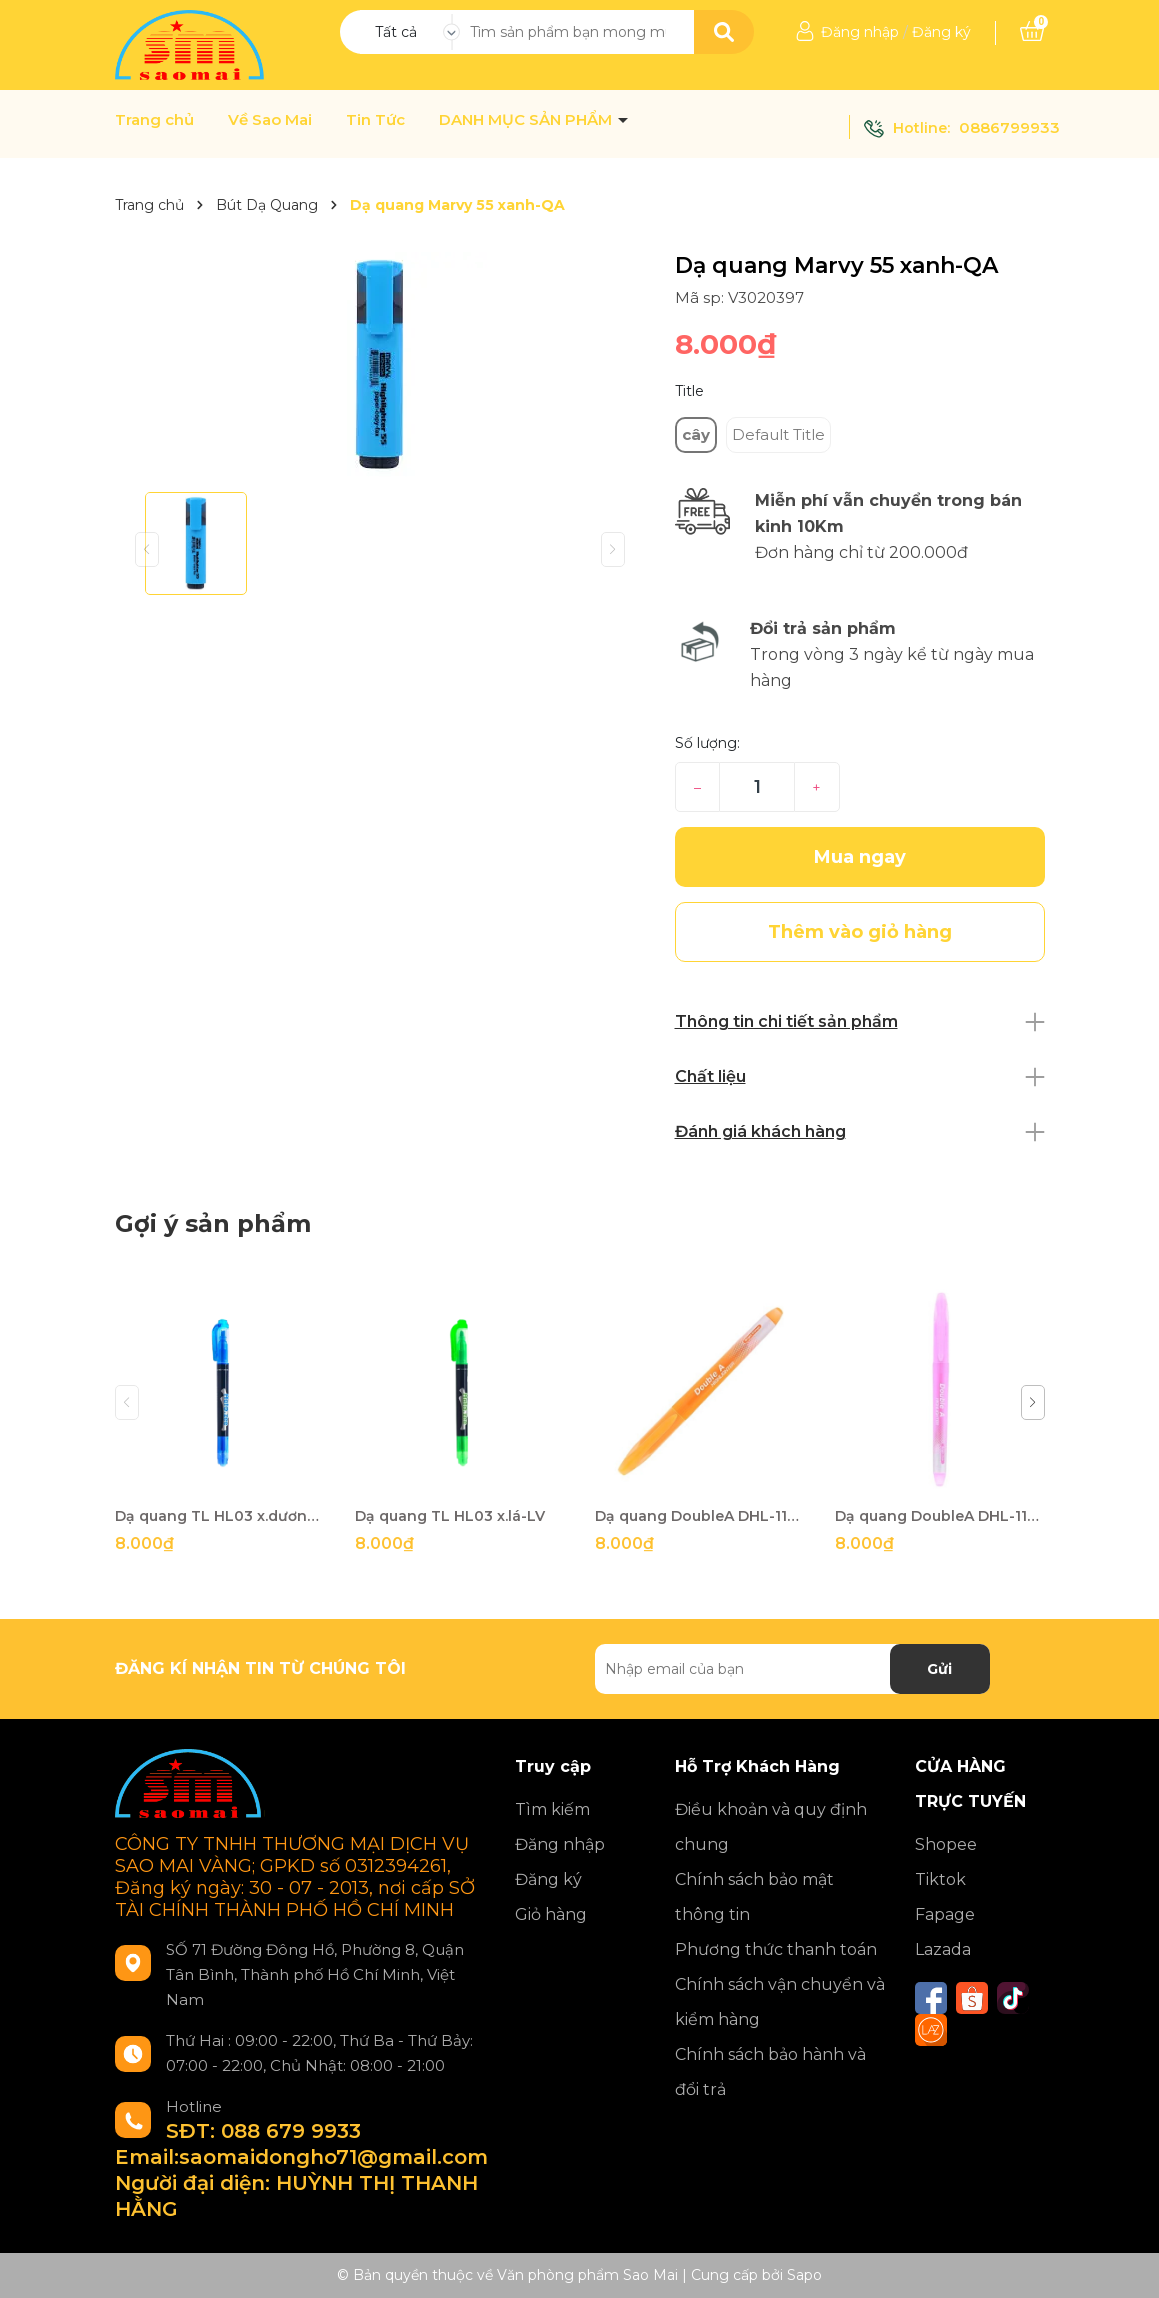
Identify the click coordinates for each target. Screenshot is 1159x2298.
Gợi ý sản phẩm (213, 1223)
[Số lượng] (756, 787)
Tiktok (940, 1879)
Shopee (946, 1844)
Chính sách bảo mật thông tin (754, 1897)
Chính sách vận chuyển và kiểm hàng (780, 2002)
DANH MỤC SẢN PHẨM (527, 120)
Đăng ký (941, 32)
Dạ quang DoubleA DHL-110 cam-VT (700, 1516)
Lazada (943, 1949)
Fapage (945, 1914)
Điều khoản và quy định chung (771, 1827)
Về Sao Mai (270, 120)
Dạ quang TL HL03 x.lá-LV (450, 1516)
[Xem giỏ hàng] (1032, 32)
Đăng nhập (860, 32)
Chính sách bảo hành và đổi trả (770, 2072)
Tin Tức (375, 120)
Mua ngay (860, 857)
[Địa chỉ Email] (792, 1669)
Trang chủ (154, 120)
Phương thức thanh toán (776, 1949)
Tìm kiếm (552, 1809)
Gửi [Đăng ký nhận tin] (939, 1669)
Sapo (804, 2275)
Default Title (778, 434)
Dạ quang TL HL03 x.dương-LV (220, 1516)
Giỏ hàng (551, 1914)
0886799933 (1009, 127)
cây (696, 434)
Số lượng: (707, 743)
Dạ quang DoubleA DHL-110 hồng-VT (940, 1516)
